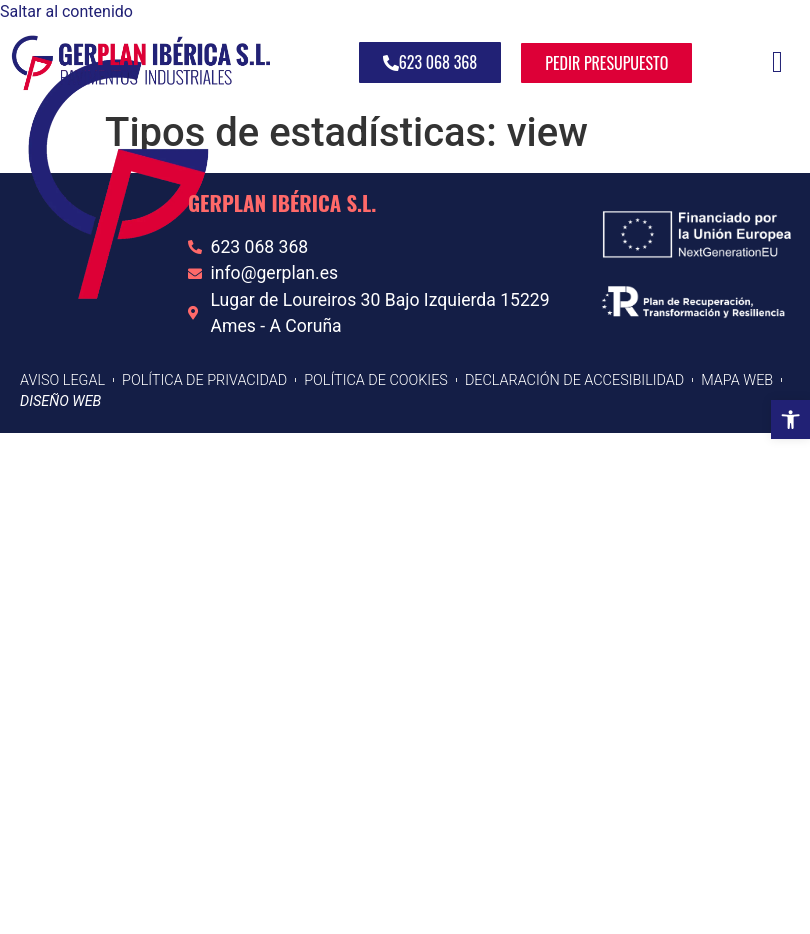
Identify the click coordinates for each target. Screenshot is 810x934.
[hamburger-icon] (777, 63)
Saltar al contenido (66, 11)
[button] (790, 419)
